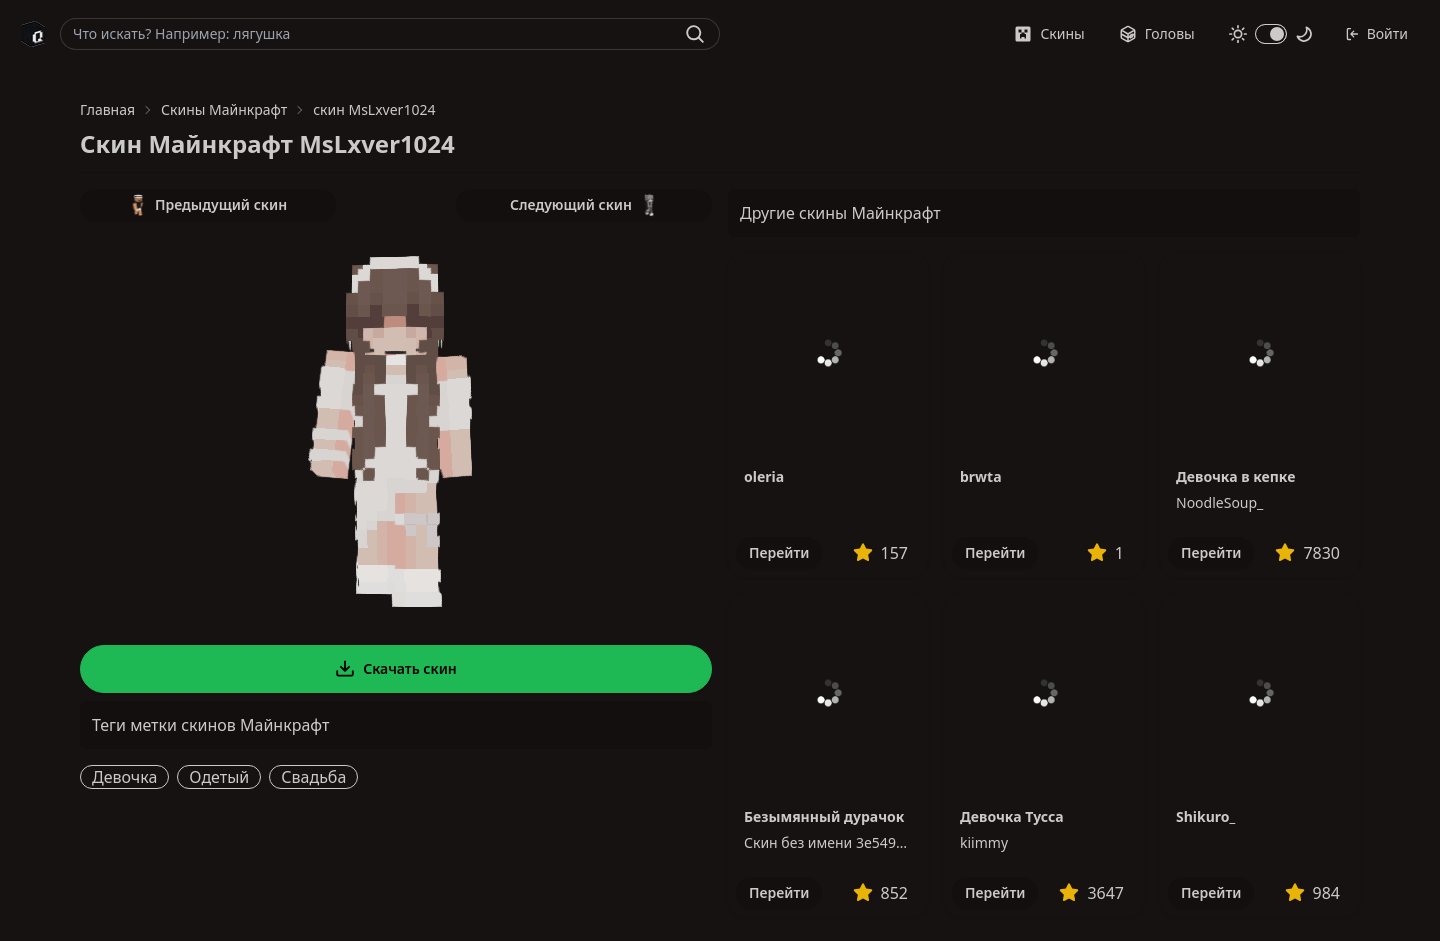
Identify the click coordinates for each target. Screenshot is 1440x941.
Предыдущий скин (208, 205)
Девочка (124, 777)
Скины (1049, 33)
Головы (1157, 33)
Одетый (219, 777)
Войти (1376, 33)
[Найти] (695, 34)
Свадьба (313, 777)
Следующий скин (584, 205)
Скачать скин (396, 669)
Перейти (779, 552)
